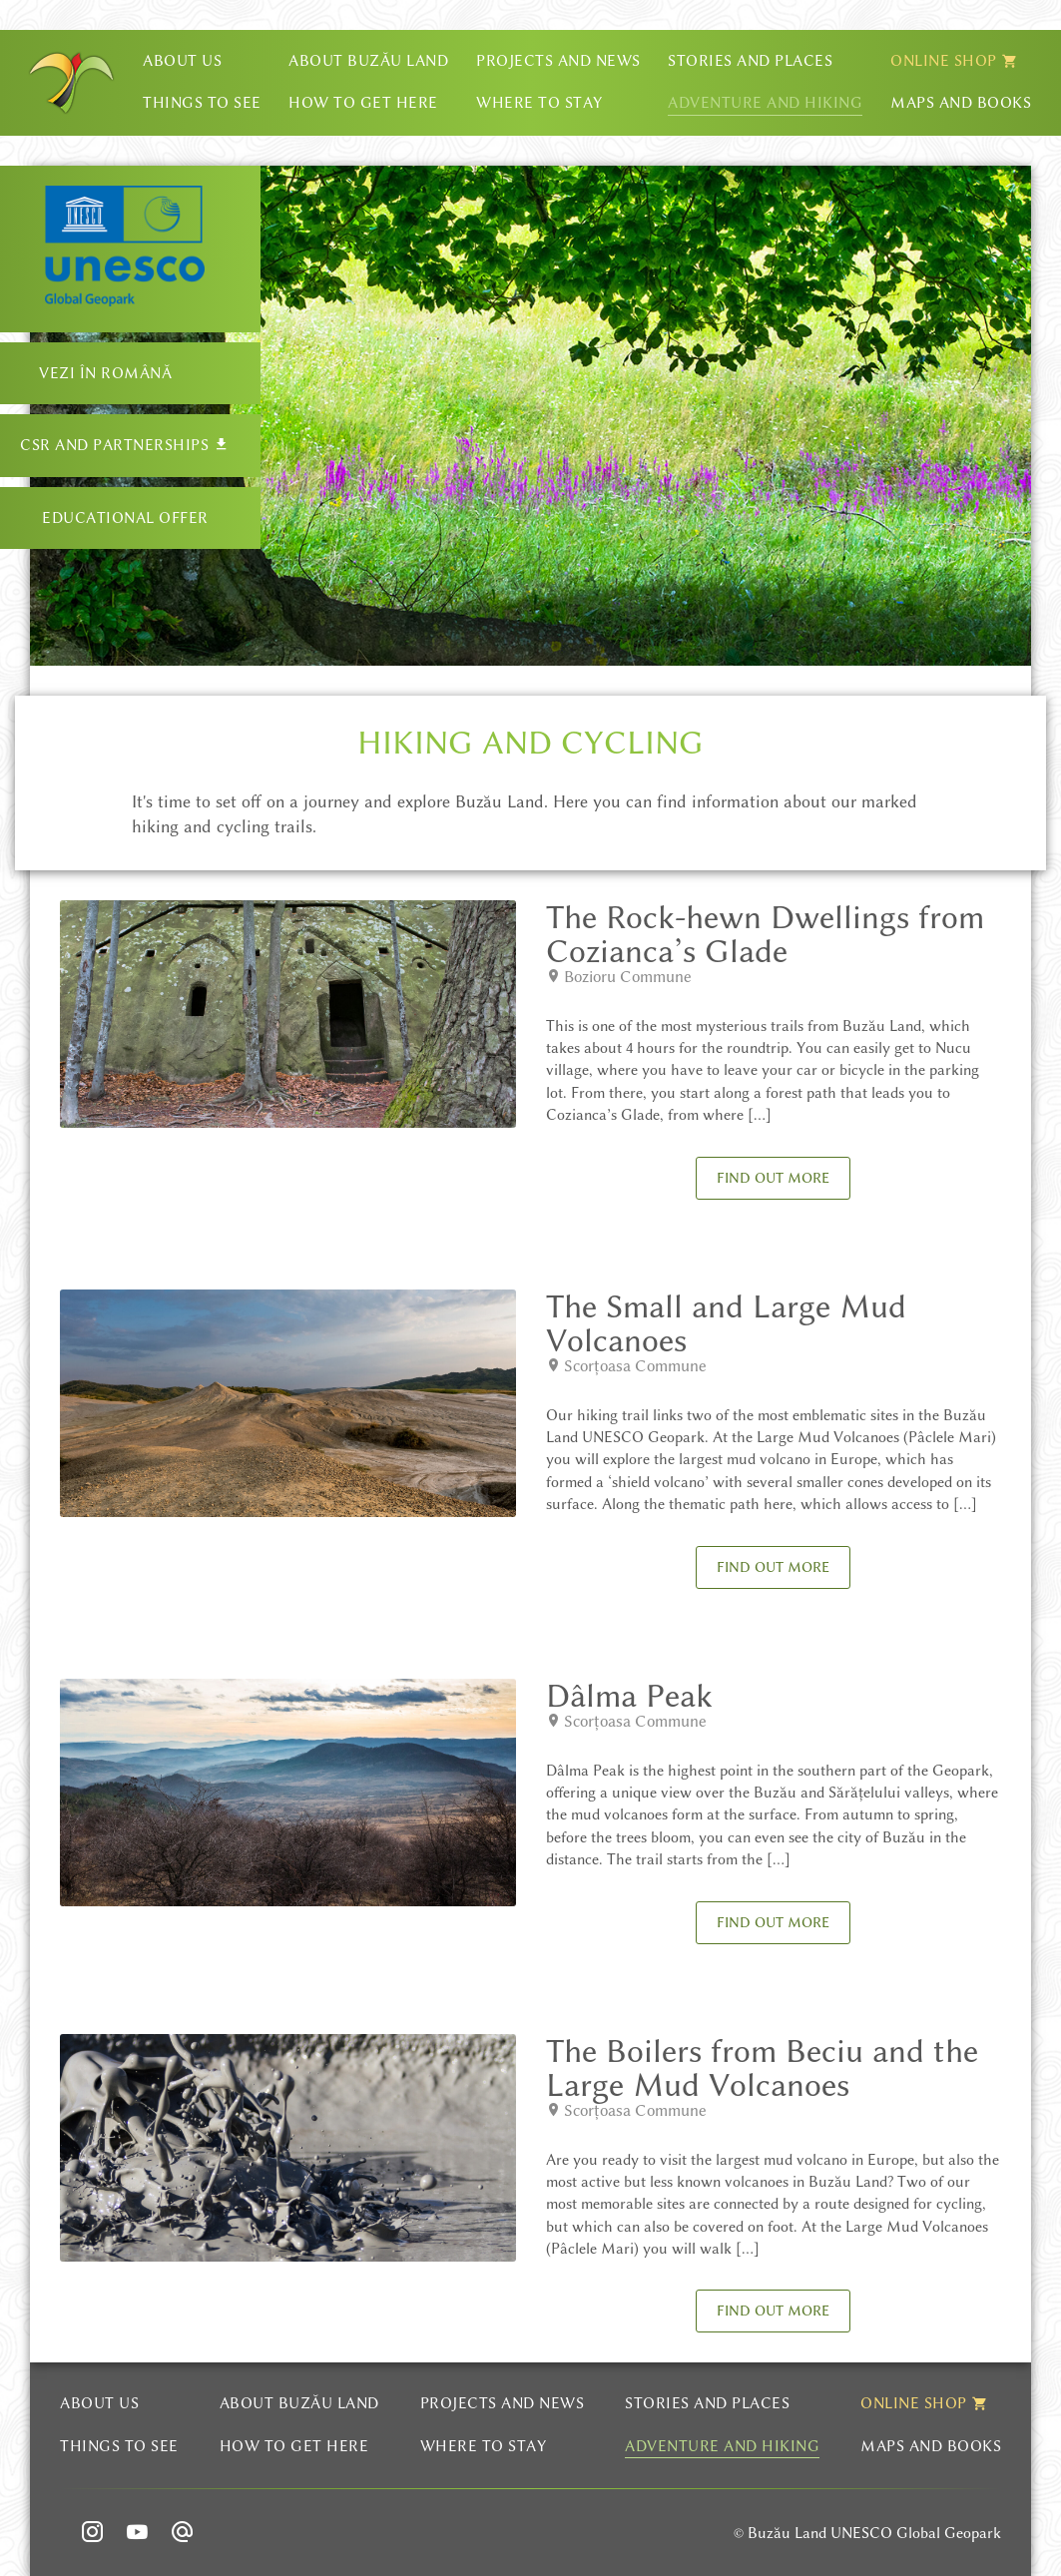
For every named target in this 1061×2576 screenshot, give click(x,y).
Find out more (773, 1178)
